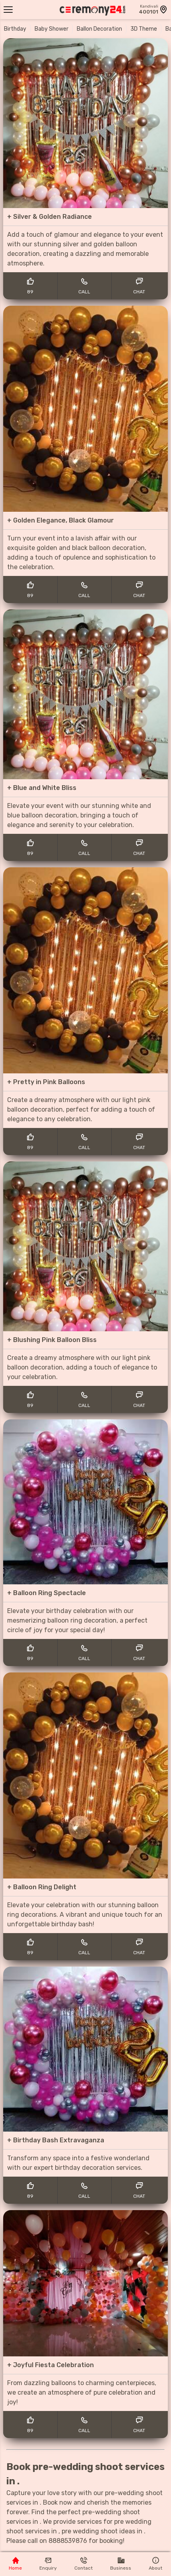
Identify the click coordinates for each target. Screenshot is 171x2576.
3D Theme (143, 29)
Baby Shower (51, 29)
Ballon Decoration (99, 29)
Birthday (15, 29)
